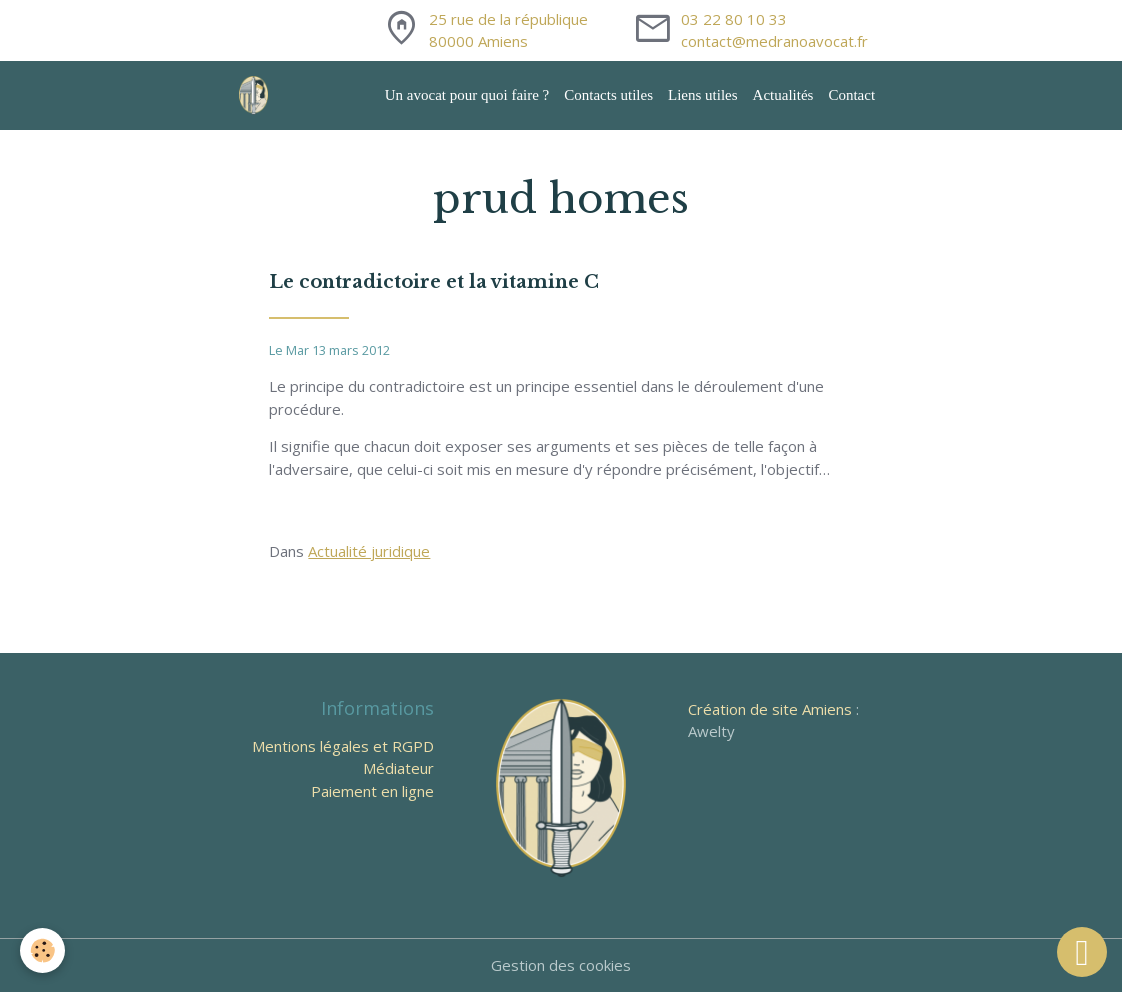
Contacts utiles (608, 95)
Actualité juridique (369, 551)
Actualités (783, 95)
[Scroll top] (1082, 952)
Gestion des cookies (561, 965)
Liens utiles (703, 95)
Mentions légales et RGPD (343, 746)
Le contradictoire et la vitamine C (434, 282)
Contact (851, 95)
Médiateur (398, 768)
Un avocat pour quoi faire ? (467, 95)
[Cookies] (42, 950)
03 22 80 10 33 (734, 19)
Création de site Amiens (770, 709)
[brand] (257, 96)
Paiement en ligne (372, 791)
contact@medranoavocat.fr (774, 41)
